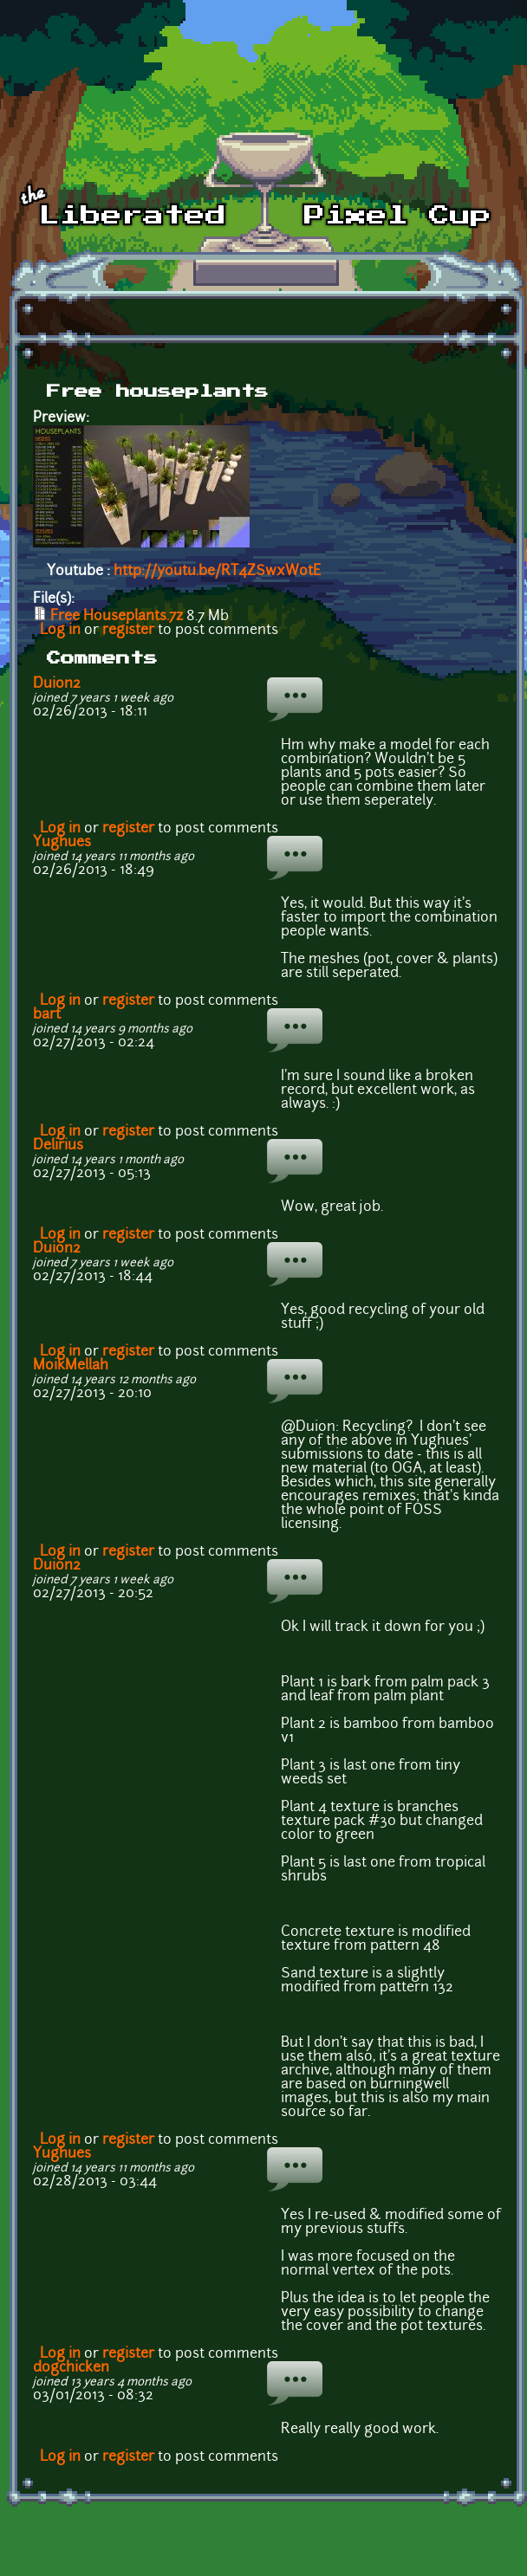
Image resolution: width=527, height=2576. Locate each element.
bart (47, 1015)
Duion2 (57, 684)
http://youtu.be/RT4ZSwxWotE (217, 572)
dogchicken (71, 2368)
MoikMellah (70, 1366)
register (128, 631)
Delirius (58, 1146)
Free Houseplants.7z (116, 617)
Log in (60, 631)
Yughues (62, 843)
